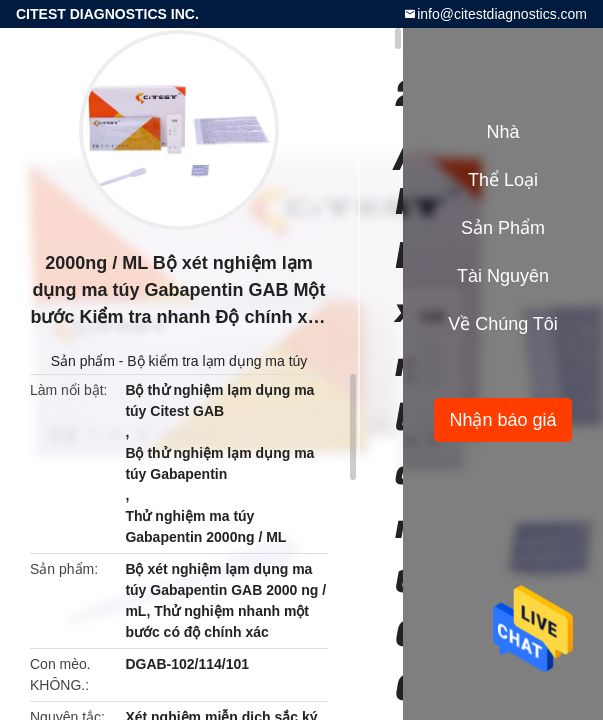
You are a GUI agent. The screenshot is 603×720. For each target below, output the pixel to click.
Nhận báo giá (502, 420)
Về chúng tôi (503, 324)
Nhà (502, 132)
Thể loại (503, 180)
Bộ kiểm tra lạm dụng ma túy (217, 361)
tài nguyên (503, 276)
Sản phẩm (83, 361)
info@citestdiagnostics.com (502, 14)
